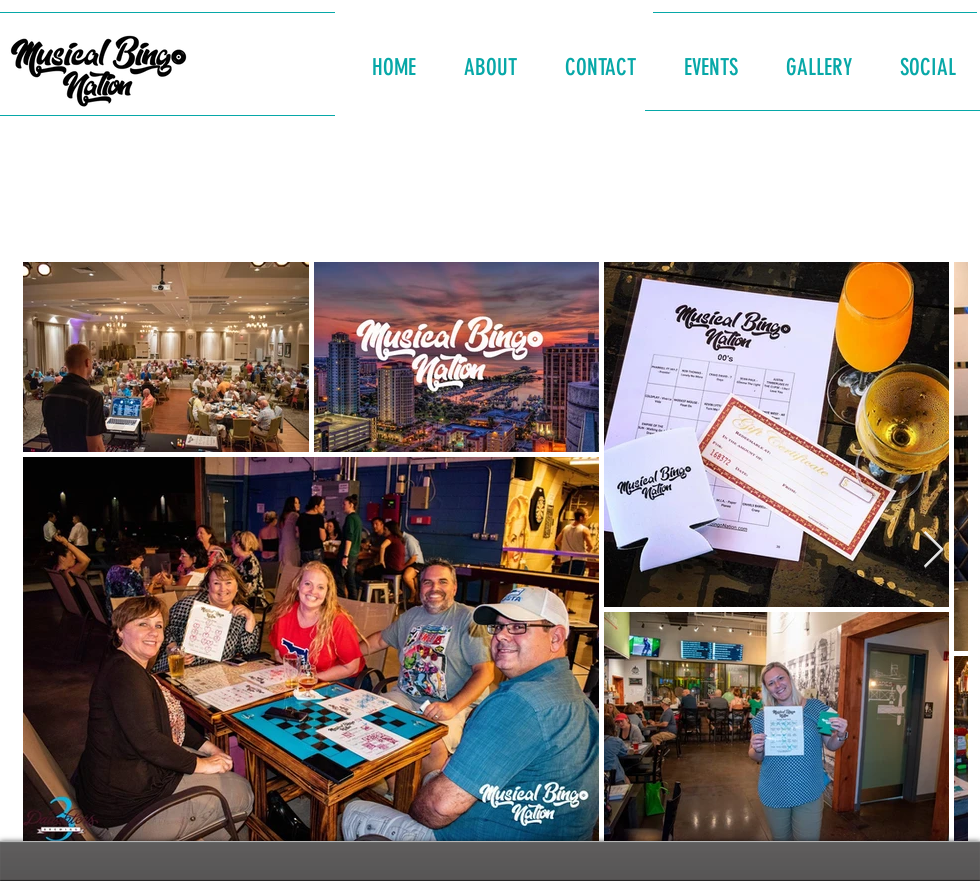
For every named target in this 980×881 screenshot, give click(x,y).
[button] (490, 59)
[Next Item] (933, 550)
